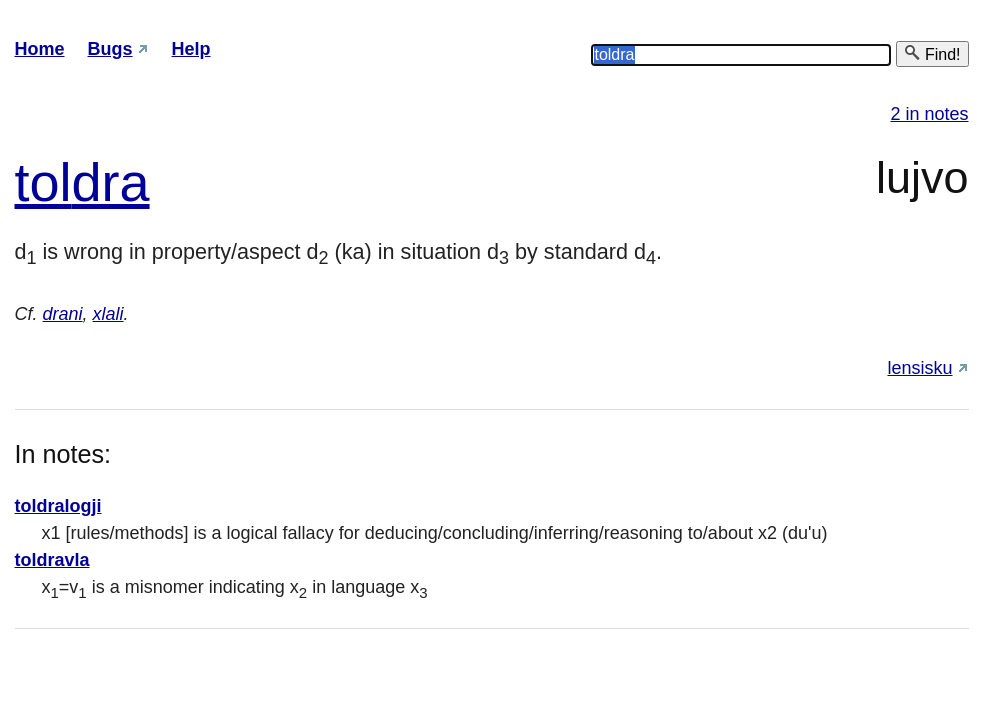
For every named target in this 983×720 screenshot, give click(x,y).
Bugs (110, 49)
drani (63, 314)
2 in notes (929, 114)
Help (191, 49)
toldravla (52, 560)
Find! (932, 53)
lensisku (919, 368)
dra (111, 182)
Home (40, 49)
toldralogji (58, 506)
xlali (108, 314)
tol (43, 182)
